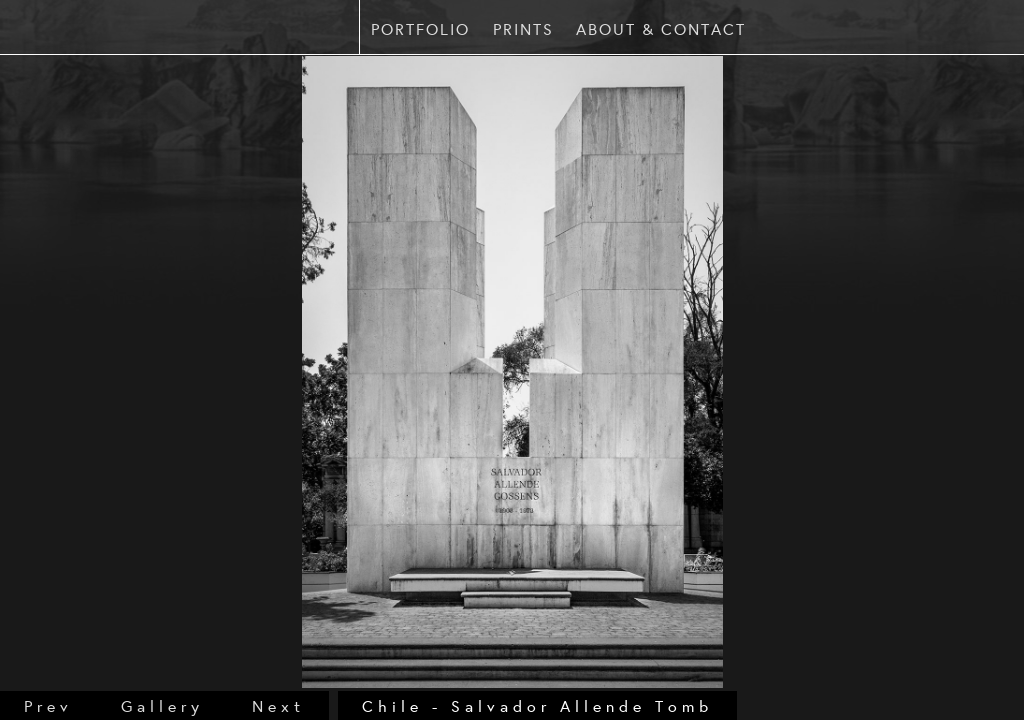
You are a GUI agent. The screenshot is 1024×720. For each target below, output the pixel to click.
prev (48, 705)
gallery (162, 705)
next (278, 705)
